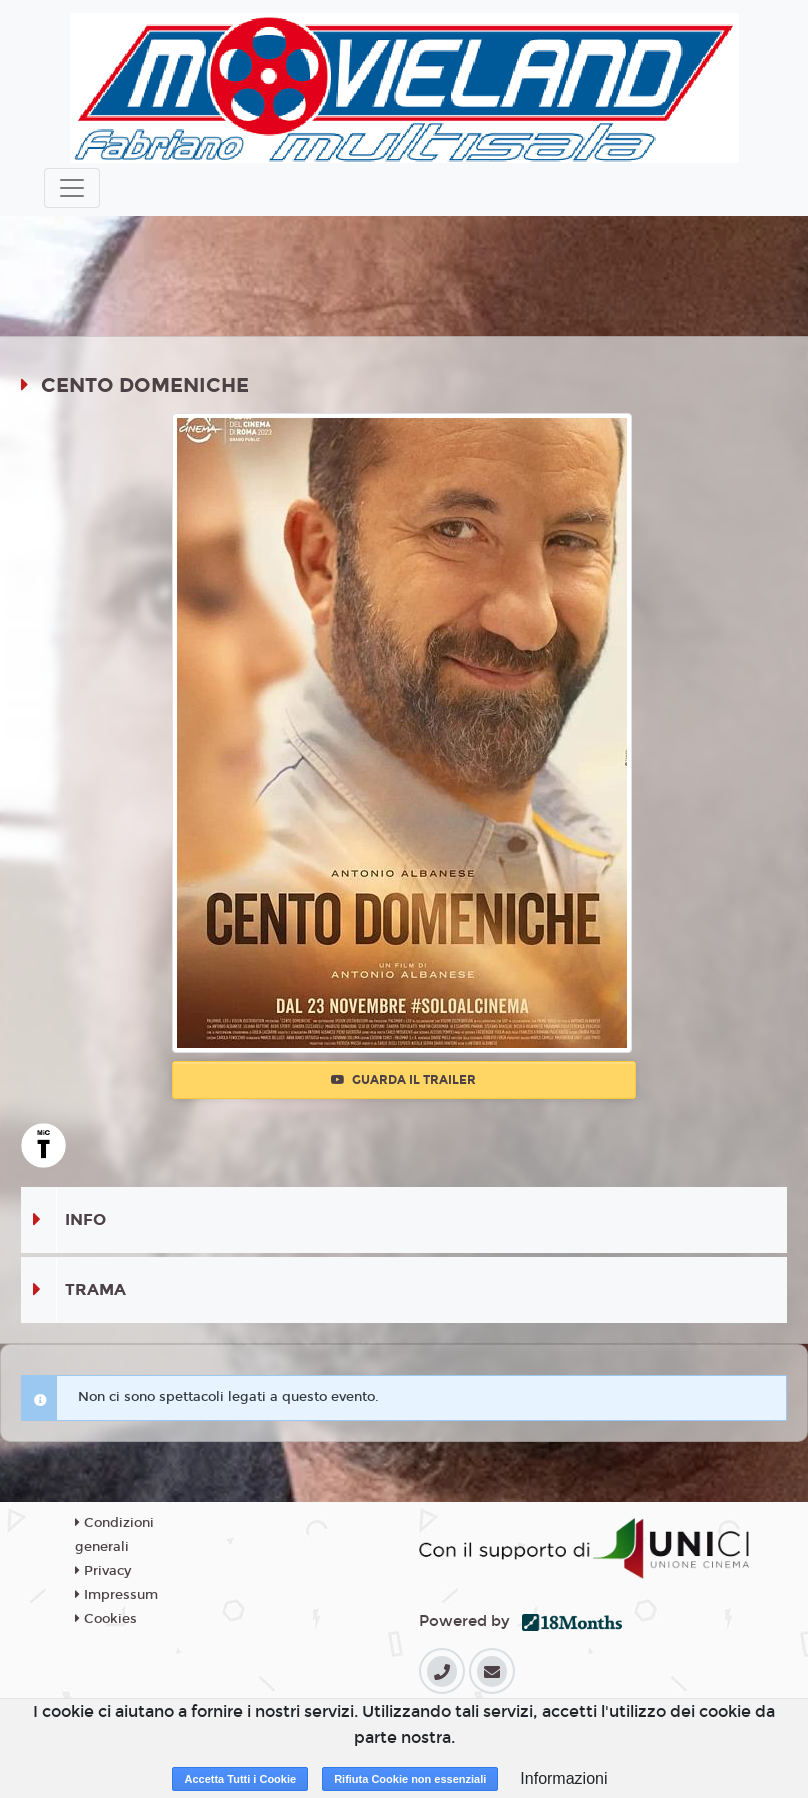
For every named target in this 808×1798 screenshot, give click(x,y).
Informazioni (563, 1778)
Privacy (103, 1571)
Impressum (116, 1595)
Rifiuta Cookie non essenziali (410, 1779)
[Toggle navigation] (72, 188)
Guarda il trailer (403, 1080)
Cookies (106, 1619)
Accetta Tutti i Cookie (240, 1779)
